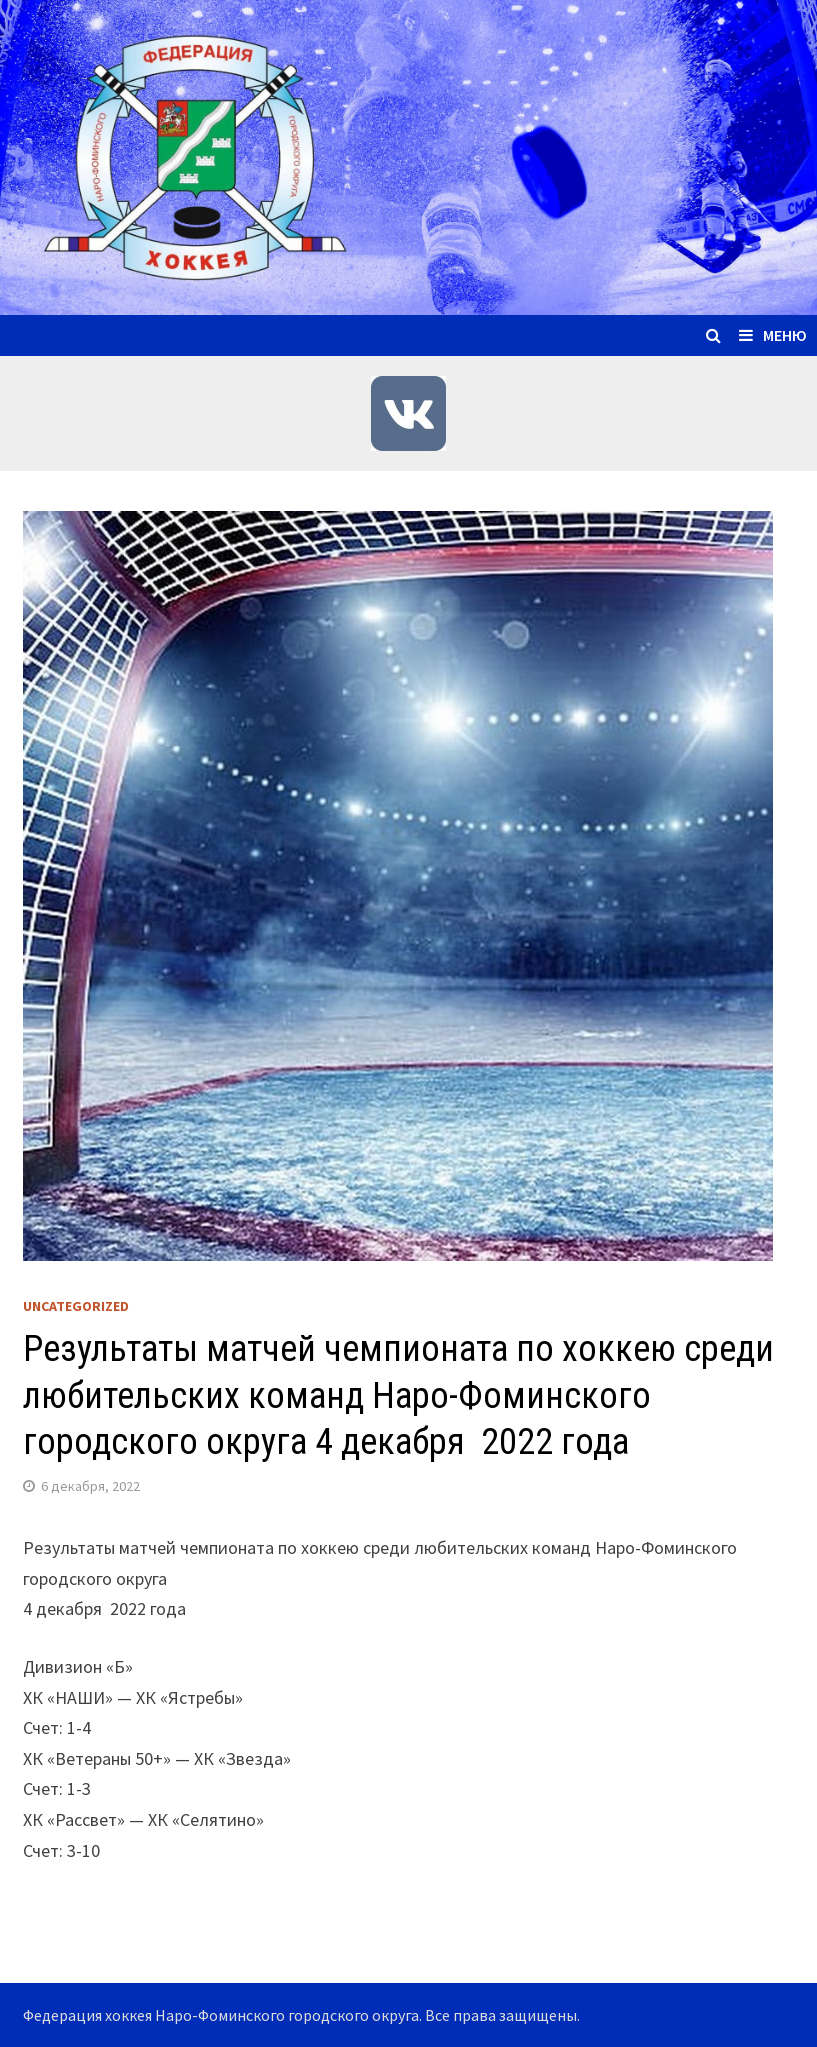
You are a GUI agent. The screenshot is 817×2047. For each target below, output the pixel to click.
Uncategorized (76, 1306)
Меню (773, 335)
